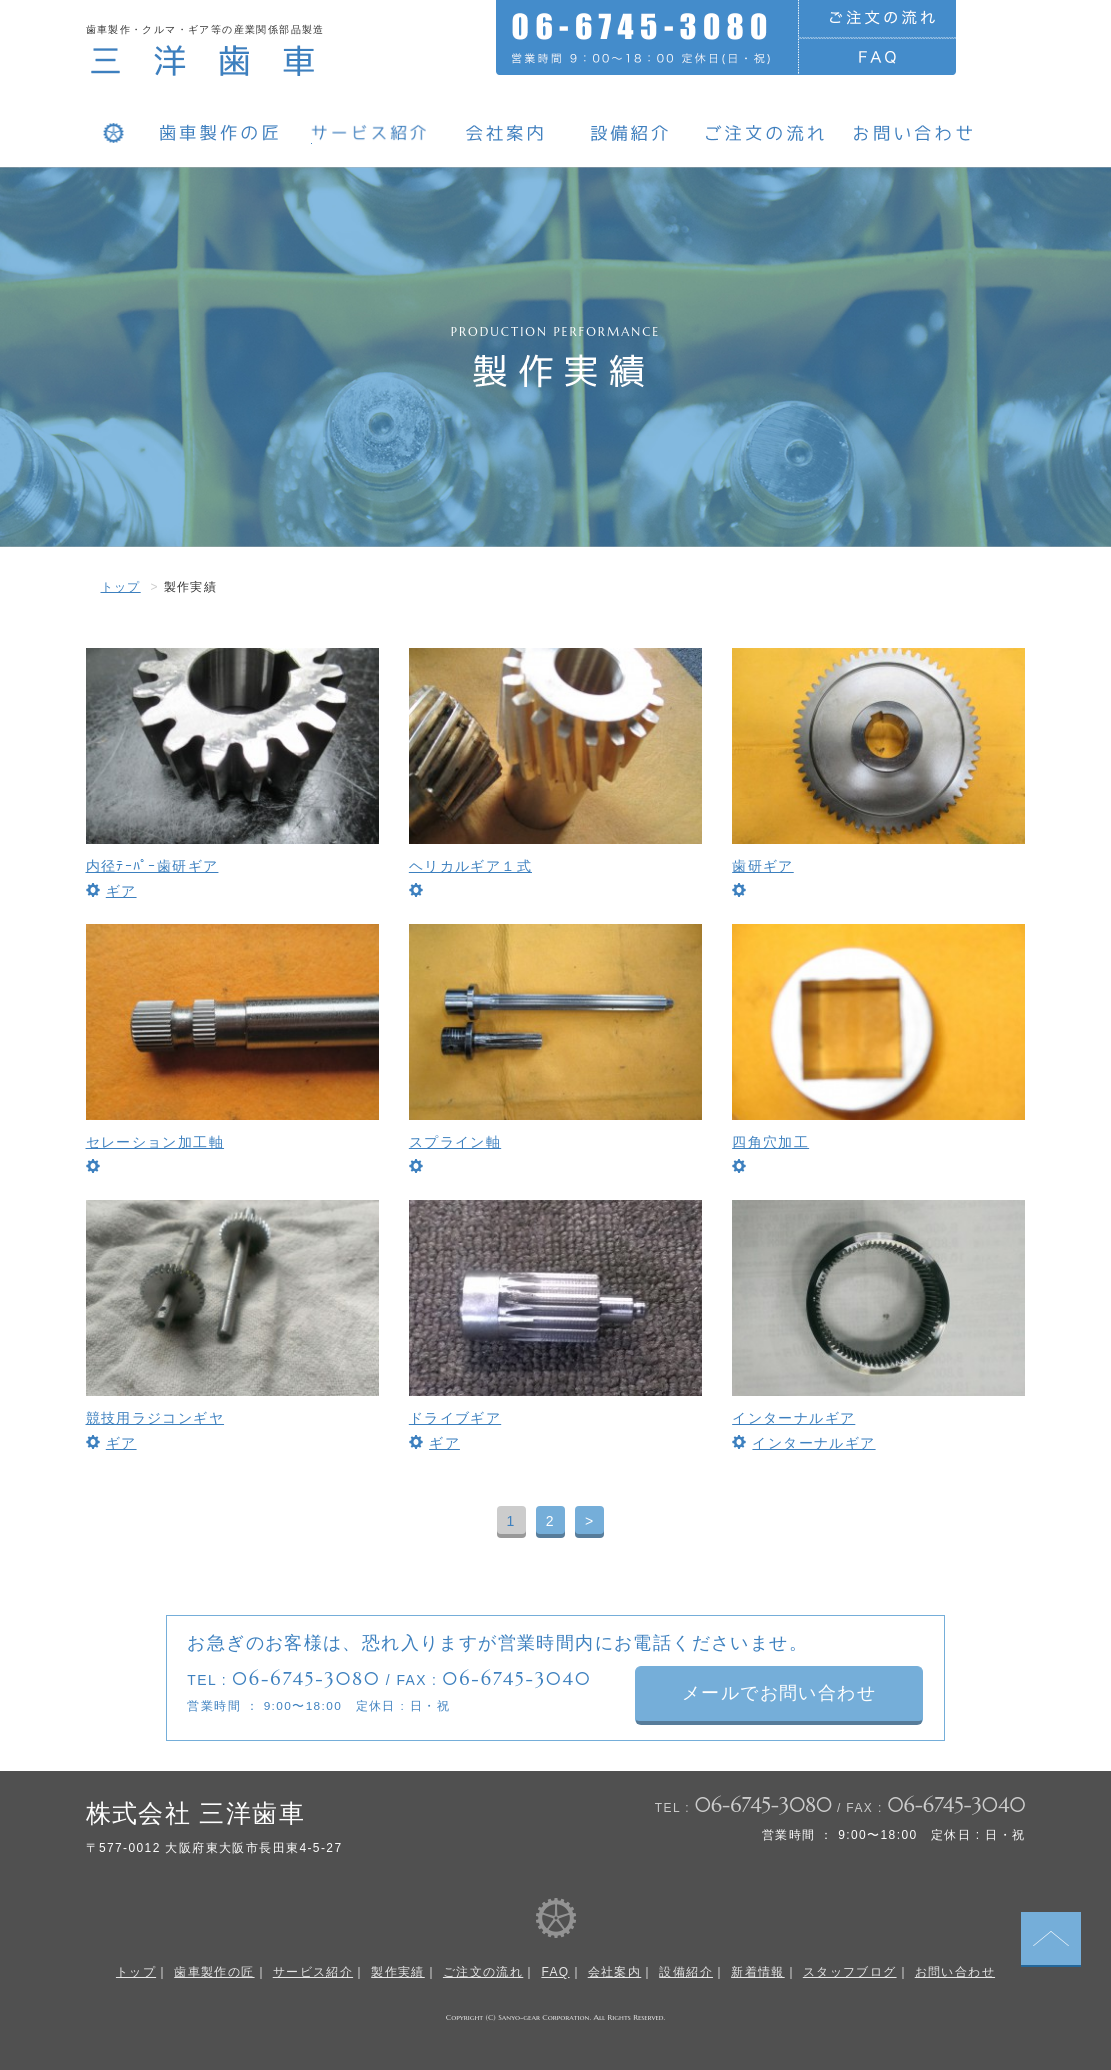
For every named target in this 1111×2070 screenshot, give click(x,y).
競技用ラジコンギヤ (155, 1418)
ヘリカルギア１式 (470, 866)
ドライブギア (455, 1418)
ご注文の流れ (483, 1972)
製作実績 (398, 1972)
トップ (121, 587)
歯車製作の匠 (214, 1972)
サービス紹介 (313, 1972)
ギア (121, 891)
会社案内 (615, 1972)
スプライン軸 (455, 1142)
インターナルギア (793, 1418)
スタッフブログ (850, 1972)
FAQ (555, 1972)
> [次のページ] (590, 1521)
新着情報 (758, 1972)
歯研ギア (763, 866)
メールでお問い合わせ (782, 1693)
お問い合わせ (955, 1972)
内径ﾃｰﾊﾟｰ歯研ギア (152, 866)
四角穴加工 (770, 1142)
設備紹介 (686, 1972)
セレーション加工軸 (155, 1142)
